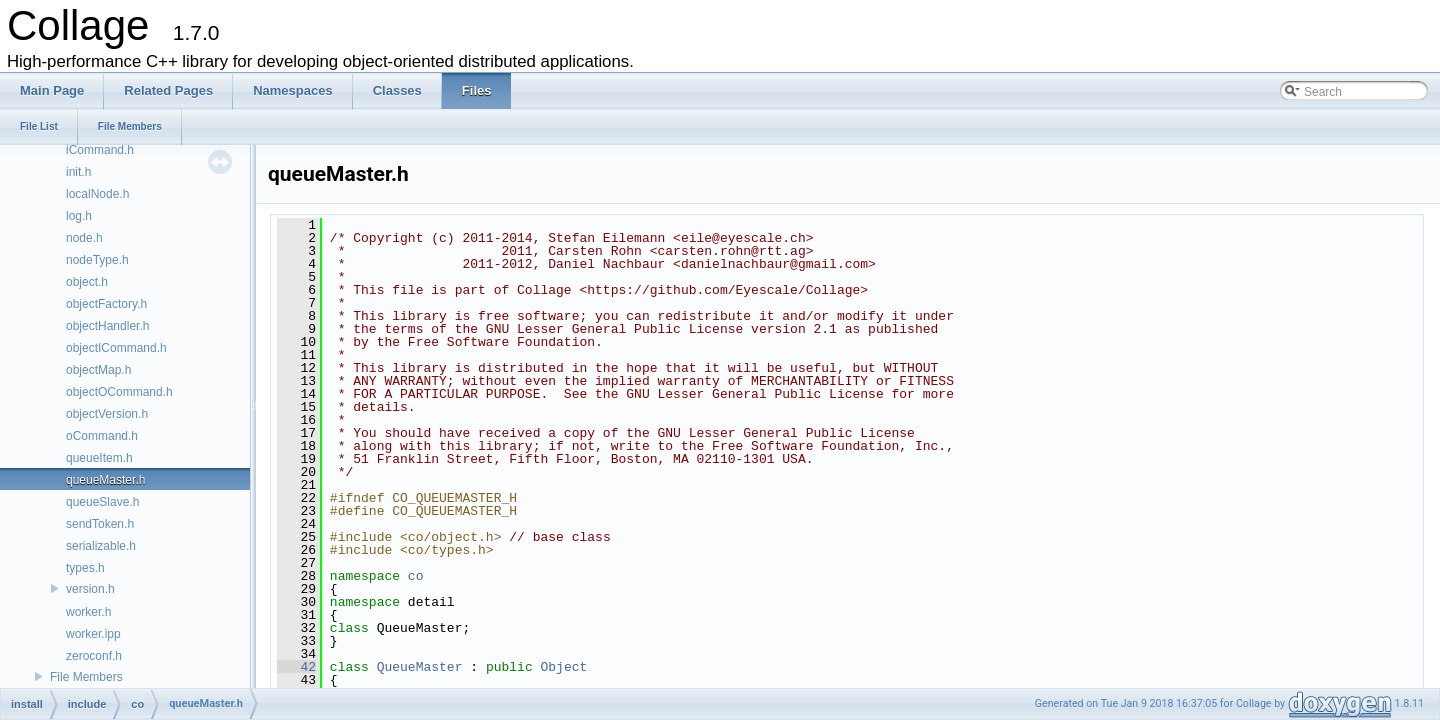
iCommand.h (100, 150)
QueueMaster (420, 667)
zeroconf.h (94, 656)
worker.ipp (93, 634)
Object (563, 667)
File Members (86, 677)
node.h (84, 238)
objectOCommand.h (119, 392)
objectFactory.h (106, 304)
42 (296, 667)
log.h (79, 216)
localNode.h (97, 194)
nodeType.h (97, 260)
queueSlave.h (102, 502)
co (416, 576)
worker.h (88, 612)
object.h (87, 282)
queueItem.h (99, 458)
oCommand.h (102, 436)
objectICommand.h (116, 348)
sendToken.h (100, 524)
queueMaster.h (105, 480)
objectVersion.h (107, 414)
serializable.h (101, 546)
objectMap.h (98, 370)
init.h (78, 172)
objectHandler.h (107, 326)
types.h (85, 568)
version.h (90, 589)
